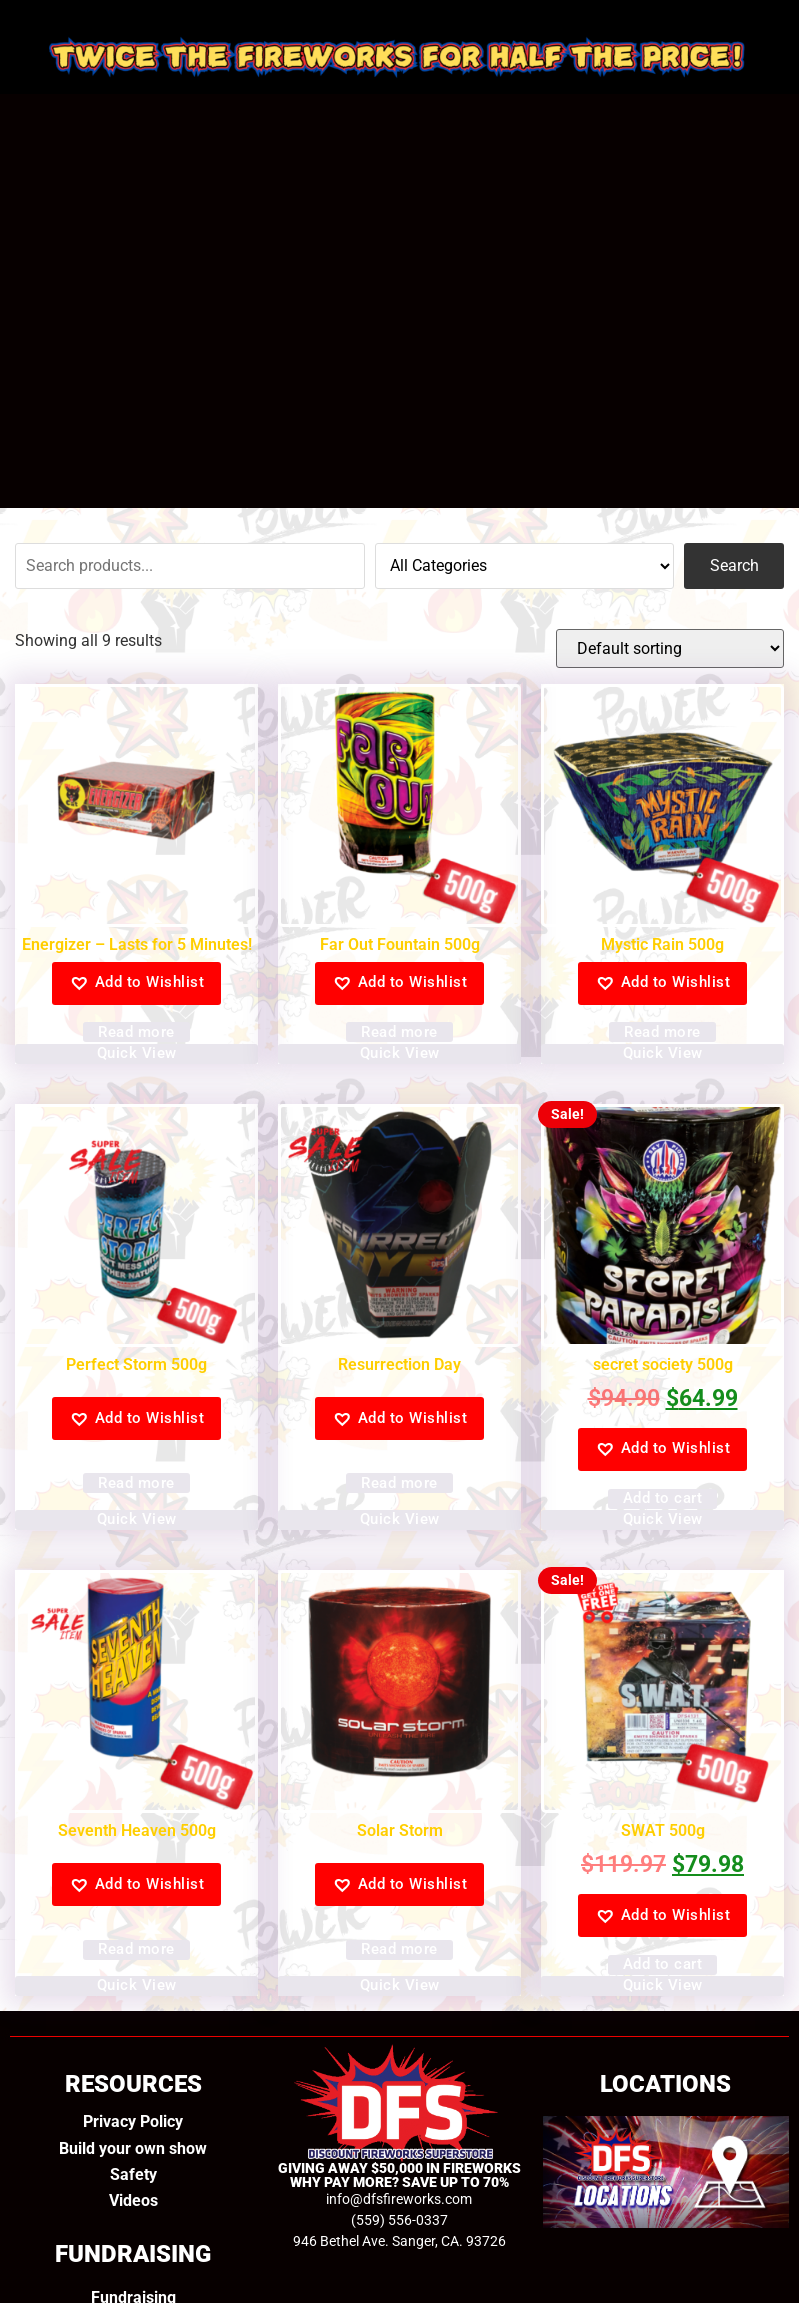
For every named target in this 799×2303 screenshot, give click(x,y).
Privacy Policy (133, 2121)
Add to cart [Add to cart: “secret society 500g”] (663, 1498)
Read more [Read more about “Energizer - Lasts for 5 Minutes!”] (136, 1032)
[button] (136, 983)
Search (734, 565)
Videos (133, 2200)
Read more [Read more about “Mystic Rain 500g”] (662, 1032)
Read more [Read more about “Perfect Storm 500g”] (136, 1483)
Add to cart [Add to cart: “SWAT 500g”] (663, 1964)
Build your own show (133, 2148)
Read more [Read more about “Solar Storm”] (399, 1949)
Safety (133, 2174)
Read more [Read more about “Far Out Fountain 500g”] (399, 1032)
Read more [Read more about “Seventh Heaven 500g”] (136, 1949)
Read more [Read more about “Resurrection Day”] (399, 1483)
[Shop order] (670, 648)
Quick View (137, 1053)
